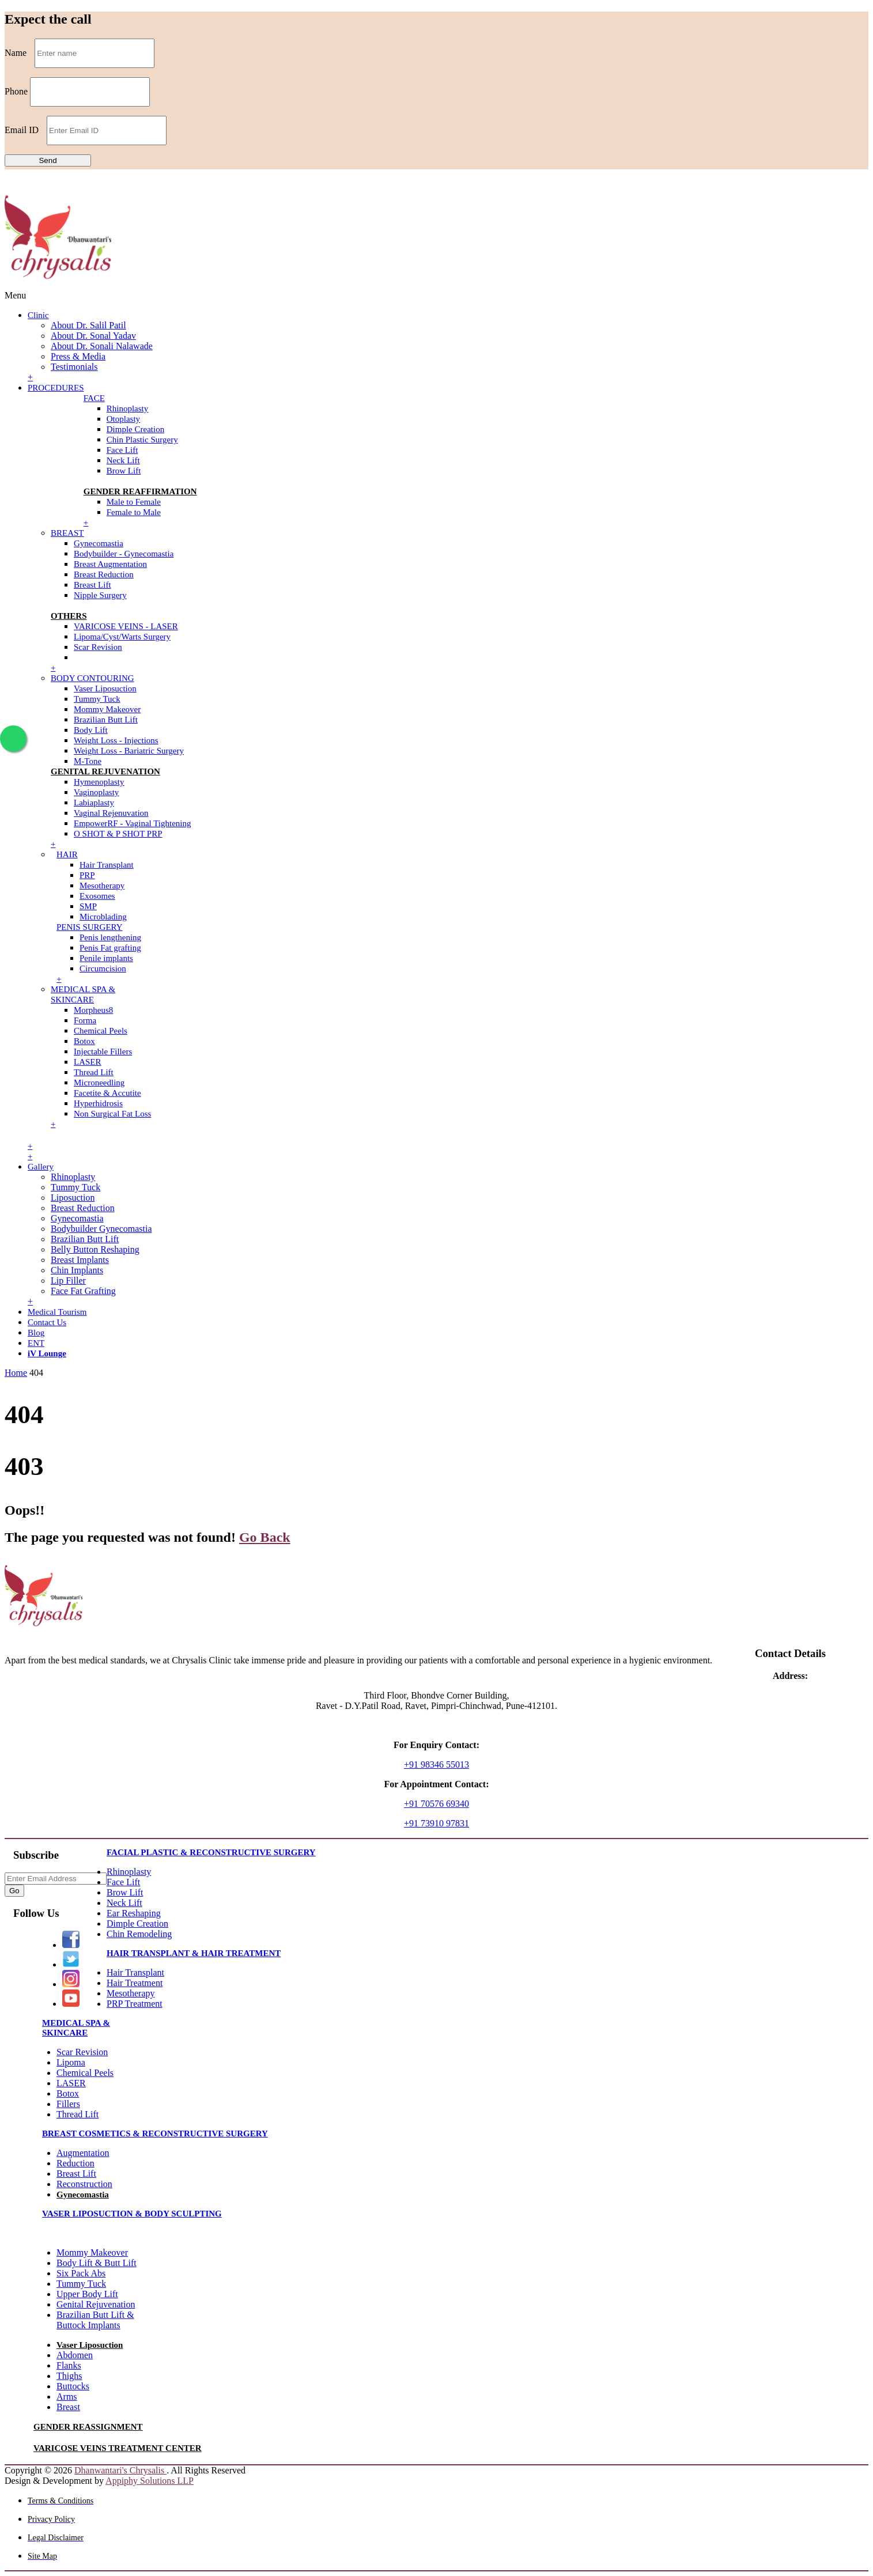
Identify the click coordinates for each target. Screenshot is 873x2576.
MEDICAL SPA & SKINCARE (76, 2027)
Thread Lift (94, 1072)
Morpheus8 (93, 1010)
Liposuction (73, 1197)
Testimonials (74, 367)
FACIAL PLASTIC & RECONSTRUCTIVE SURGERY (211, 1852)
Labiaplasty (94, 802)
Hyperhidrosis (98, 1103)
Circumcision (103, 968)
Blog (36, 1332)
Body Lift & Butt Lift (96, 2263)
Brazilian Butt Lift (106, 719)
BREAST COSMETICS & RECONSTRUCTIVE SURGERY (155, 2133)
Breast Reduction (104, 574)
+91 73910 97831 (436, 1823)
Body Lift (91, 730)
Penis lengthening (110, 937)
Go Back (264, 1537)
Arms (66, 2396)
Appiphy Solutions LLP (149, 2481)
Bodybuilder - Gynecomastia (123, 553)
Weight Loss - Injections (116, 740)
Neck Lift (123, 460)
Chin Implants (77, 1270)
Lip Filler (68, 1280)
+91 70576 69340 (436, 1804)
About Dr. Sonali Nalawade (102, 346)
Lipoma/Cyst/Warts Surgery (122, 636)
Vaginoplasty (96, 792)
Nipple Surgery (100, 595)
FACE (94, 398)
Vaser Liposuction (105, 688)
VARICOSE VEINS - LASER (126, 626)
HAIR (67, 854)
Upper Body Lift (87, 2294)
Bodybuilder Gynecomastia (101, 1229)
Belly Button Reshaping (95, 1249)
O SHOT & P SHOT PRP (118, 833)
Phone (16, 91)
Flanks (68, 2365)
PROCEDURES (56, 387)
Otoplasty (123, 418)
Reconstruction (84, 2184)
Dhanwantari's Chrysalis (120, 2470)
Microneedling (99, 1082)
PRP (87, 875)
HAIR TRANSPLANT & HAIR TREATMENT (194, 1953)
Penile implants (106, 958)
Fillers (68, 2104)
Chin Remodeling (139, 1934)
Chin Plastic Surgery (142, 439)
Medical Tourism (57, 1312)
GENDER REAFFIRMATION (140, 491)
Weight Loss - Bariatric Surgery (129, 750)
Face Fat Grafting (83, 1291)
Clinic (38, 315)
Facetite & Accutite (107, 1093)
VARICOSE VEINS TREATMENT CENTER (117, 2448)
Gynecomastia (98, 543)
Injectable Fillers (103, 1051)
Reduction (75, 2163)
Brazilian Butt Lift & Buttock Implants (95, 2320)
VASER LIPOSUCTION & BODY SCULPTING (132, 2213)
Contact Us (47, 1322)
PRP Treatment (134, 2003)
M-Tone (87, 761)
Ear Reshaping (134, 1913)
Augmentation (82, 2153)
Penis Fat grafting (110, 947)
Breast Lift (92, 584)
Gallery (41, 1166)
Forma (85, 1020)
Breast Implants (80, 1260)
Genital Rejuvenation (95, 2304)
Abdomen (74, 2355)
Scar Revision (98, 647)
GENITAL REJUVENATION (105, 771)
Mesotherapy (102, 885)
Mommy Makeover (107, 709)
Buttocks (72, 2386)
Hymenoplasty (99, 781)
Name (16, 53)
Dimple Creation (135, 429)
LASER (87, 1061)
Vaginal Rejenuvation (111, 813)
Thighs (69, 2376)
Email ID (22, 130)
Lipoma (70, 2062)
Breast (68, 2407)
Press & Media (78, 356)
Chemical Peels (100, 1030)
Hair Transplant (107, 864)
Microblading (103, 916)
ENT (36, 1343)
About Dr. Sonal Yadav (93, 336)
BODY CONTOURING (92, 678)
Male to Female (134, 501)
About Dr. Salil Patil (88, 325)
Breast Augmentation (110, 564)
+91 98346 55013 (436, 1764)
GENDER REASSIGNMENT (88, 2426)
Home (16, 1373)
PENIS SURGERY (89, 927)
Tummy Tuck (97, 698)
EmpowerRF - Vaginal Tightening (132, 823)
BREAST (67, 533)
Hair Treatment (134, 1983)
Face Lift (122, 450)
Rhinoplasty (128, 408)
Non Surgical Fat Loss (112, 1113)
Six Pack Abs (80, 2273)
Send (47, 160)
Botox (84, 1041)
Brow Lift (124, 470)
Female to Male (134, 512)
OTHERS (69, 616)
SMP (88, 906)
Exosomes (97, 896)
